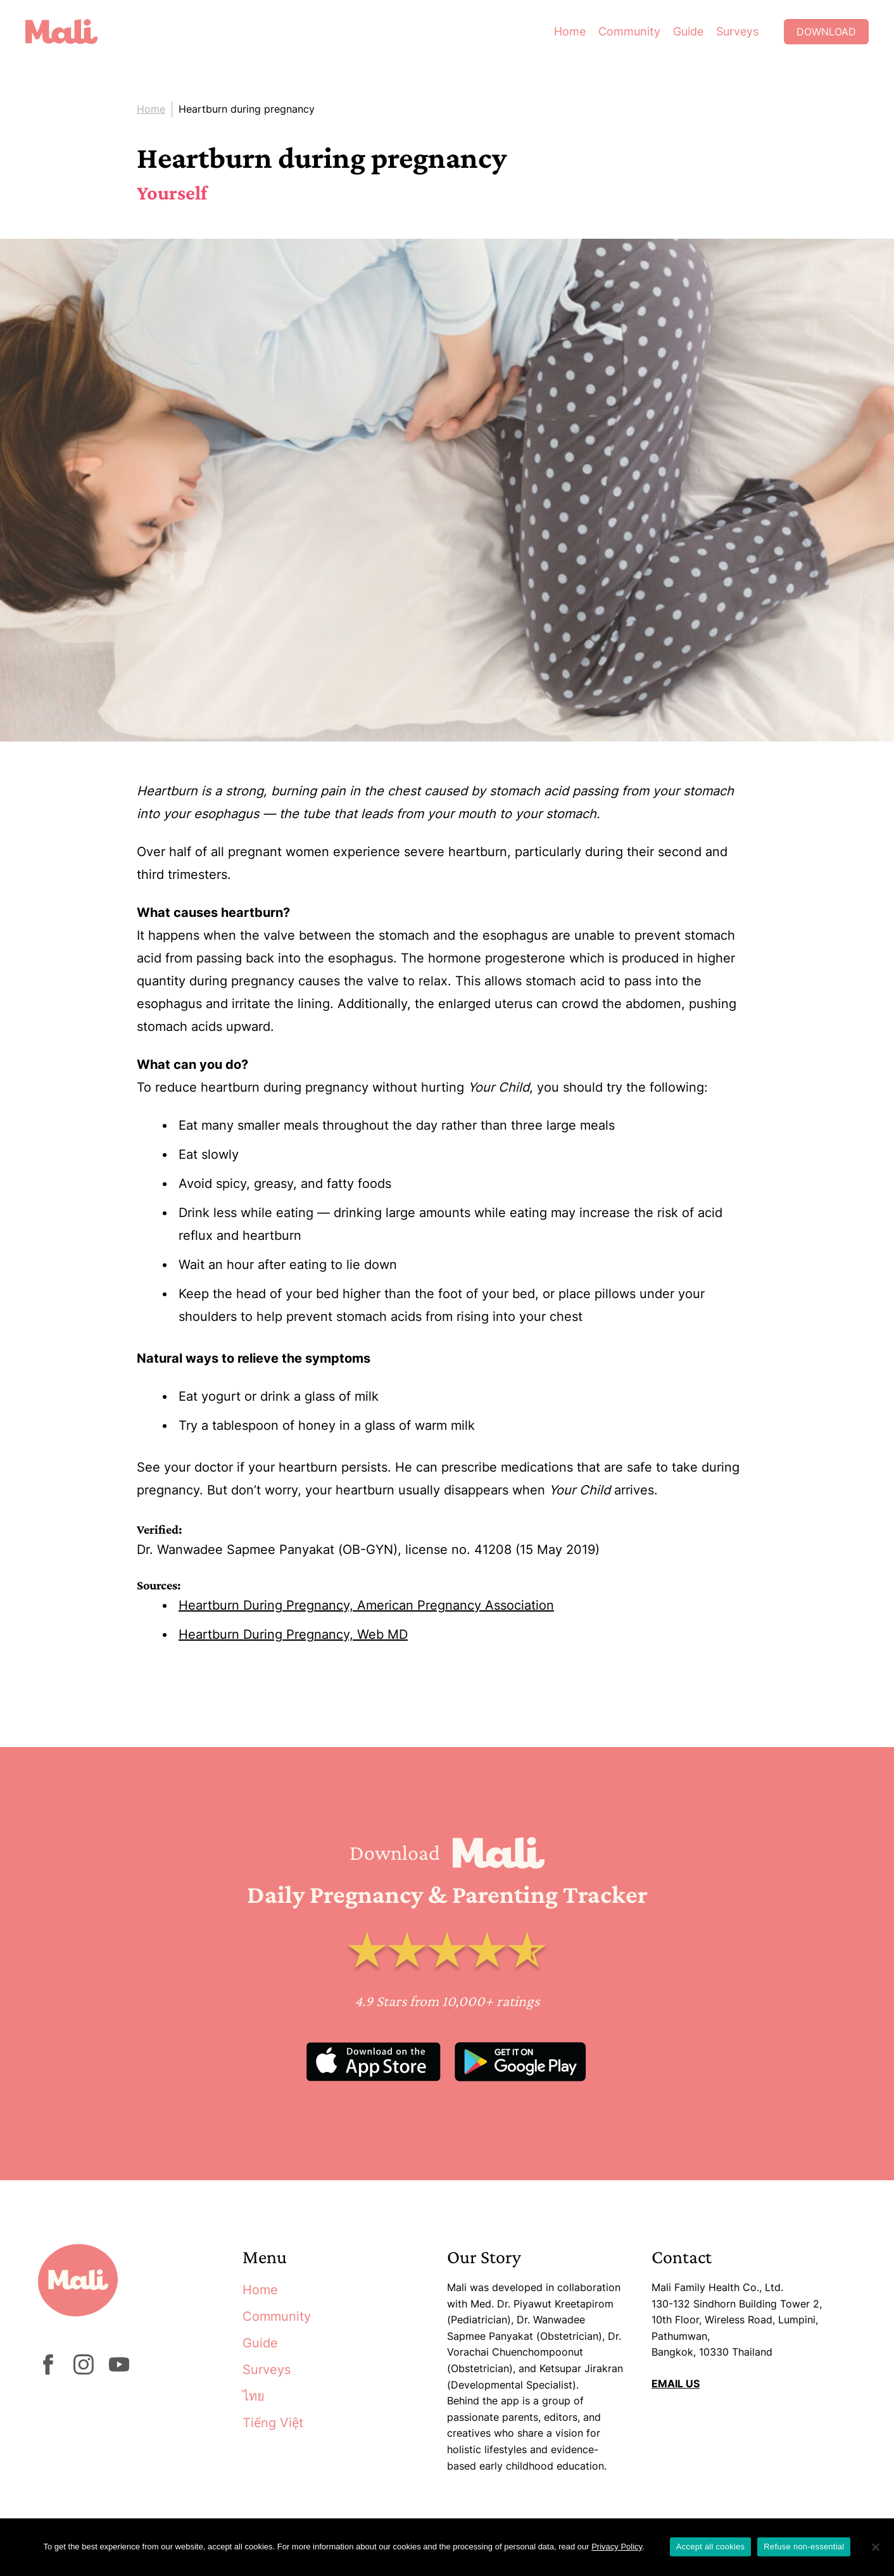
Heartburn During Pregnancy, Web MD (293, 1634)
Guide (688, 31)
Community (629, 31)
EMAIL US (676, 2383)
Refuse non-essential (804, 2546)
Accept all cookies (710, 2546)
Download (826, 31)
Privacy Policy (616, 2546)
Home (570, 31)
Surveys (737, 31)
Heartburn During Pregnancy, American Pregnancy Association (366, 1605)
